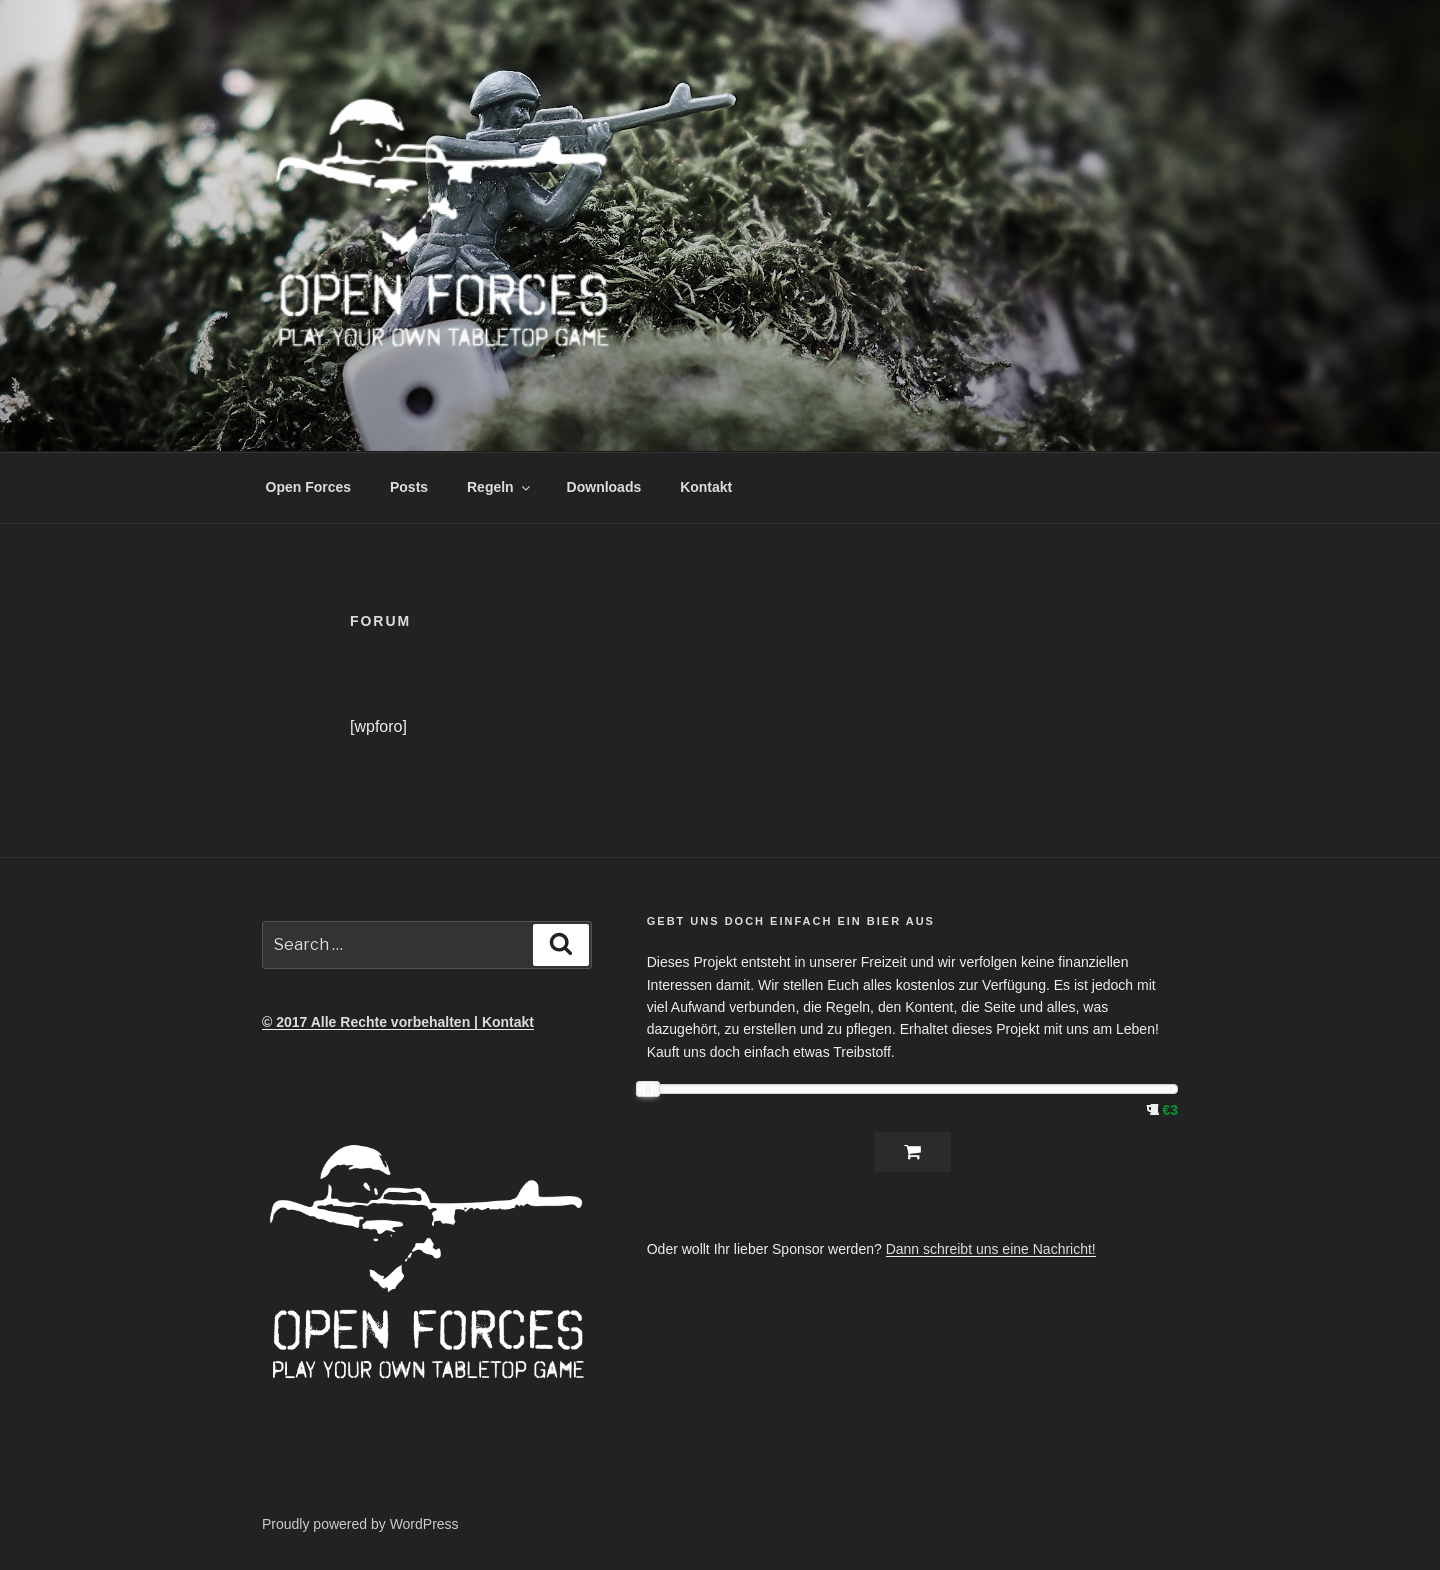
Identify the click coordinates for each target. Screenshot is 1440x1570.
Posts (409, 487)
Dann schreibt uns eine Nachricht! (991, 1249)
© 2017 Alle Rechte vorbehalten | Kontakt (398, 1022)
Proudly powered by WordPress (360, 1524)
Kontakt (706, 487)
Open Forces (309, 487)
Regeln (500, 487)
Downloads (604, 487)
